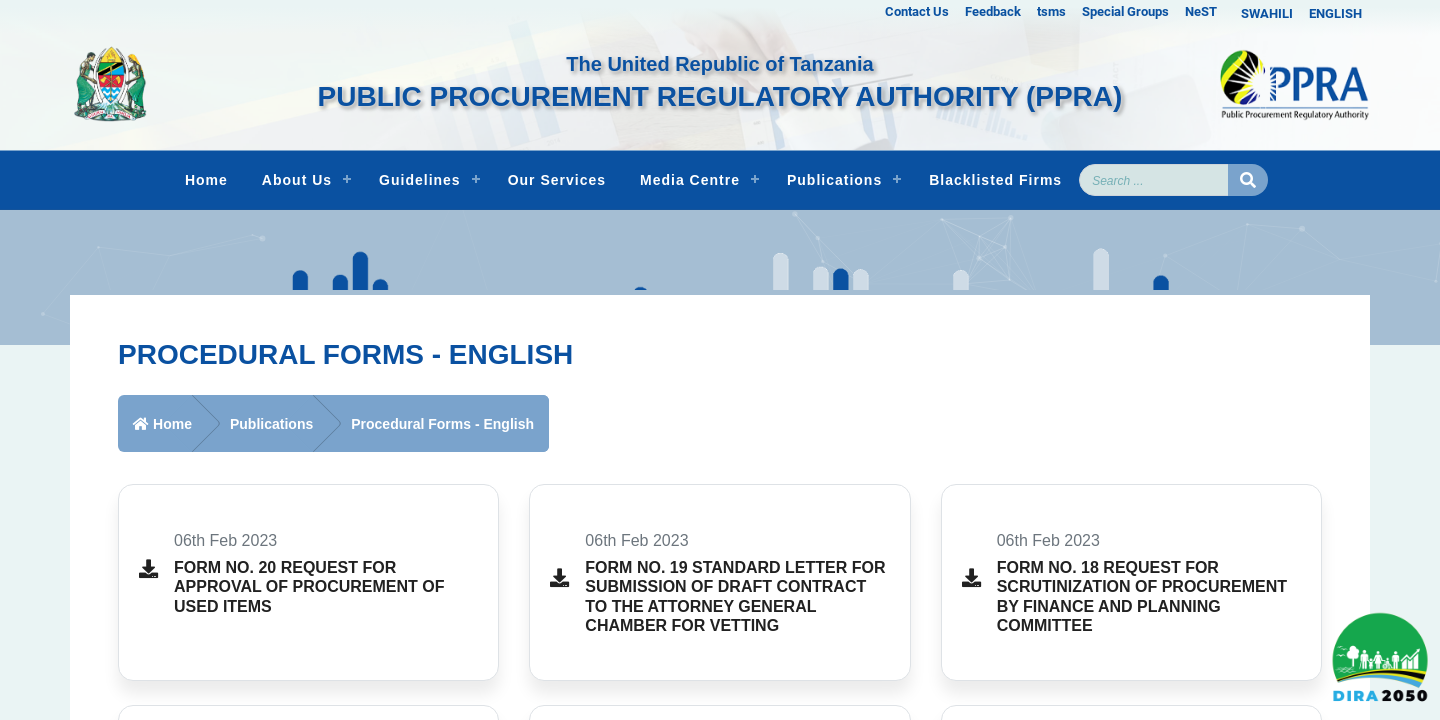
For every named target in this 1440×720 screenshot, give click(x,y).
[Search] (1154, 180)
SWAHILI (1267, 13)
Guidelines (420, 180)
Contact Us (917, 11)
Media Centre (690, 180)
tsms (1051, 11)
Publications (834, 180)
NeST (1201, 11)
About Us (297, 180)
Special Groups (1125, 11)
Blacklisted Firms (995, 180)
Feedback (993, 11)
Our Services (557, 180)
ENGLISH (1335, 13)
